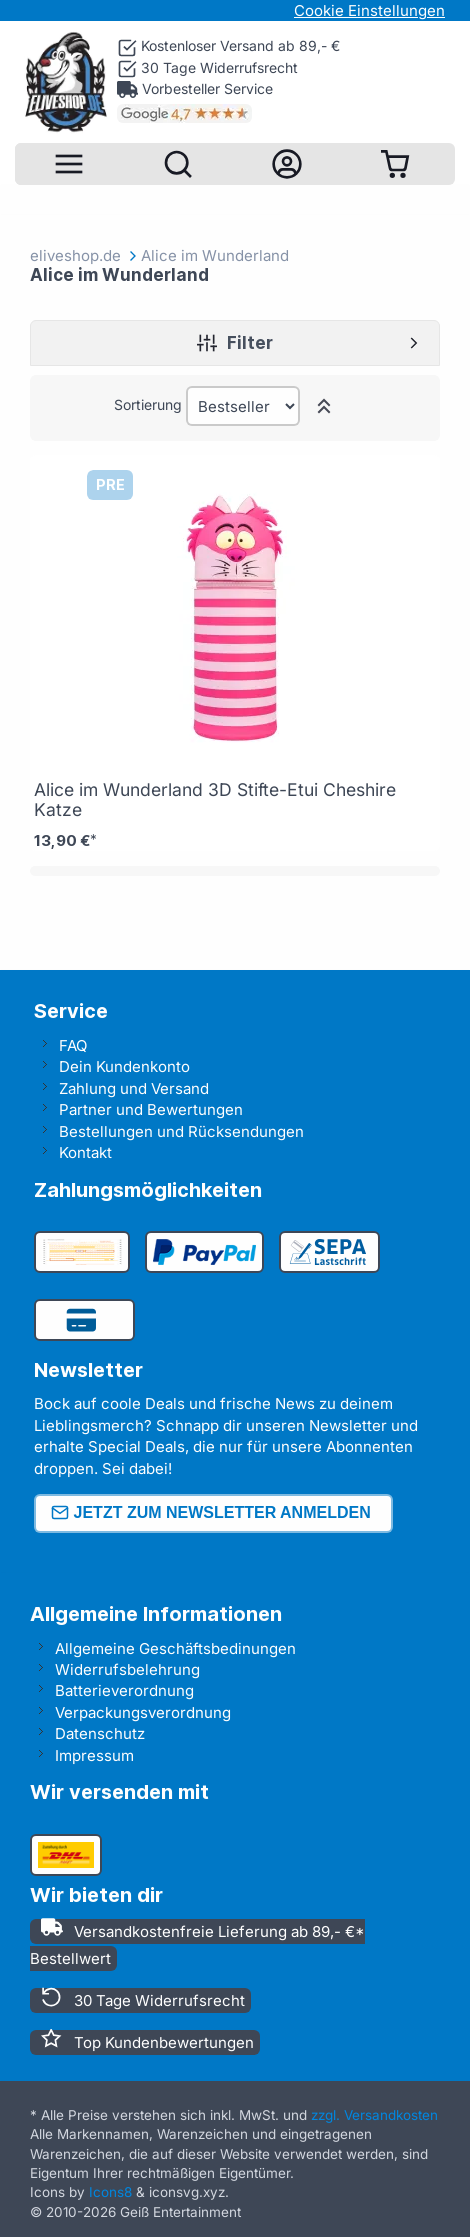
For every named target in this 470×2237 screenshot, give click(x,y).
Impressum (94, 1755)
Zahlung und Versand (134, 1088)
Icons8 (110, 2192)
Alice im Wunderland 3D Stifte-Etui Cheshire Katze (215, 799)
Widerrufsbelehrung (127, 1669)
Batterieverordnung (124, 1690)
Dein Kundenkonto (124, 1066)
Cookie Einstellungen (369, 10)
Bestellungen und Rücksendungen (181, 1131)
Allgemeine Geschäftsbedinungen (175, 1648)
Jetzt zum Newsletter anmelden (211, 1513)
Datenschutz (100, 1733)
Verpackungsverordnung (143, 1712)
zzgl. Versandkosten (374, 2115)
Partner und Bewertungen (151, 1109)
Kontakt (85, 1152)
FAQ (73, 1045)
